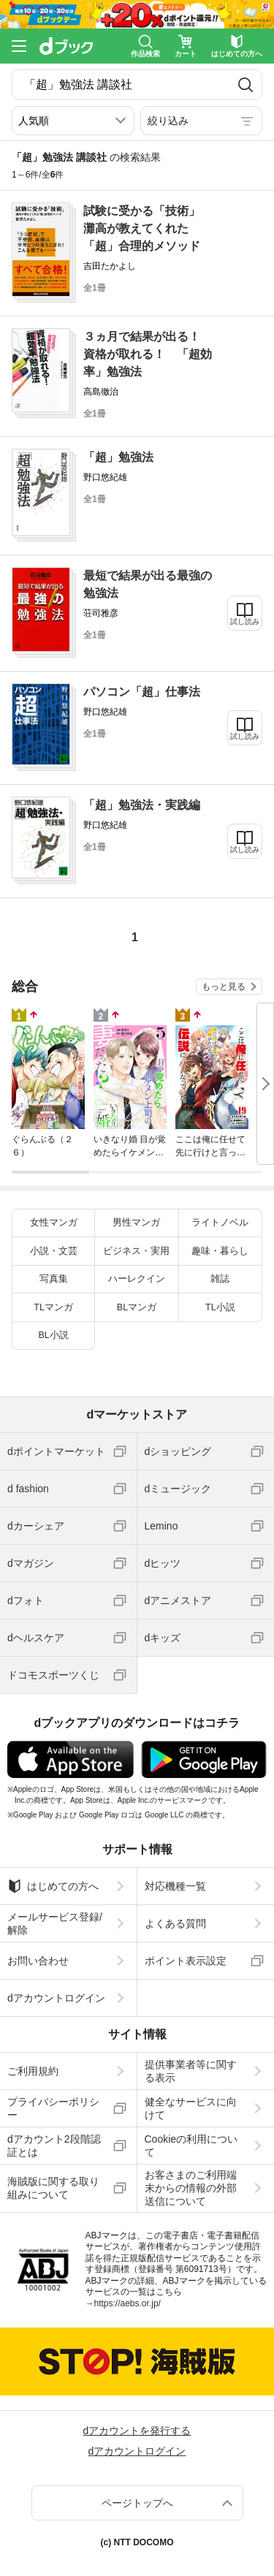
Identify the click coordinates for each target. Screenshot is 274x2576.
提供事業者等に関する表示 (191, 2071)
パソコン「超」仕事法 (141, 691)
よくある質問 (175, 1923)
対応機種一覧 (175, 1886)
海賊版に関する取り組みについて (53, 2188)
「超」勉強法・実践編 (141, 805)
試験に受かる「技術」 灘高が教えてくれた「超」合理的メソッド (147, 228)
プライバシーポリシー (53, 2108)
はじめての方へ (53, 1886)
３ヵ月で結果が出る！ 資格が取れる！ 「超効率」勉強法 (147, 354)
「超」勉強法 (118, 457)
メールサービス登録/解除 (54, 1923)
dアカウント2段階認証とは (54, 2145)
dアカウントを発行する (137, 2430)
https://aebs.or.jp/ (127, 2303)
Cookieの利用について (191, 2145)
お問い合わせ (38, 1961)
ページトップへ (137, 2503)
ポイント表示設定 (186, 1961)
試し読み (244, 622)
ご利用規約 (32, 2071)
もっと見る (224, 986)
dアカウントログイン (56, 1998)
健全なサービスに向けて (191, 2108)
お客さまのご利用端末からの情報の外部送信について (191, 2188)
